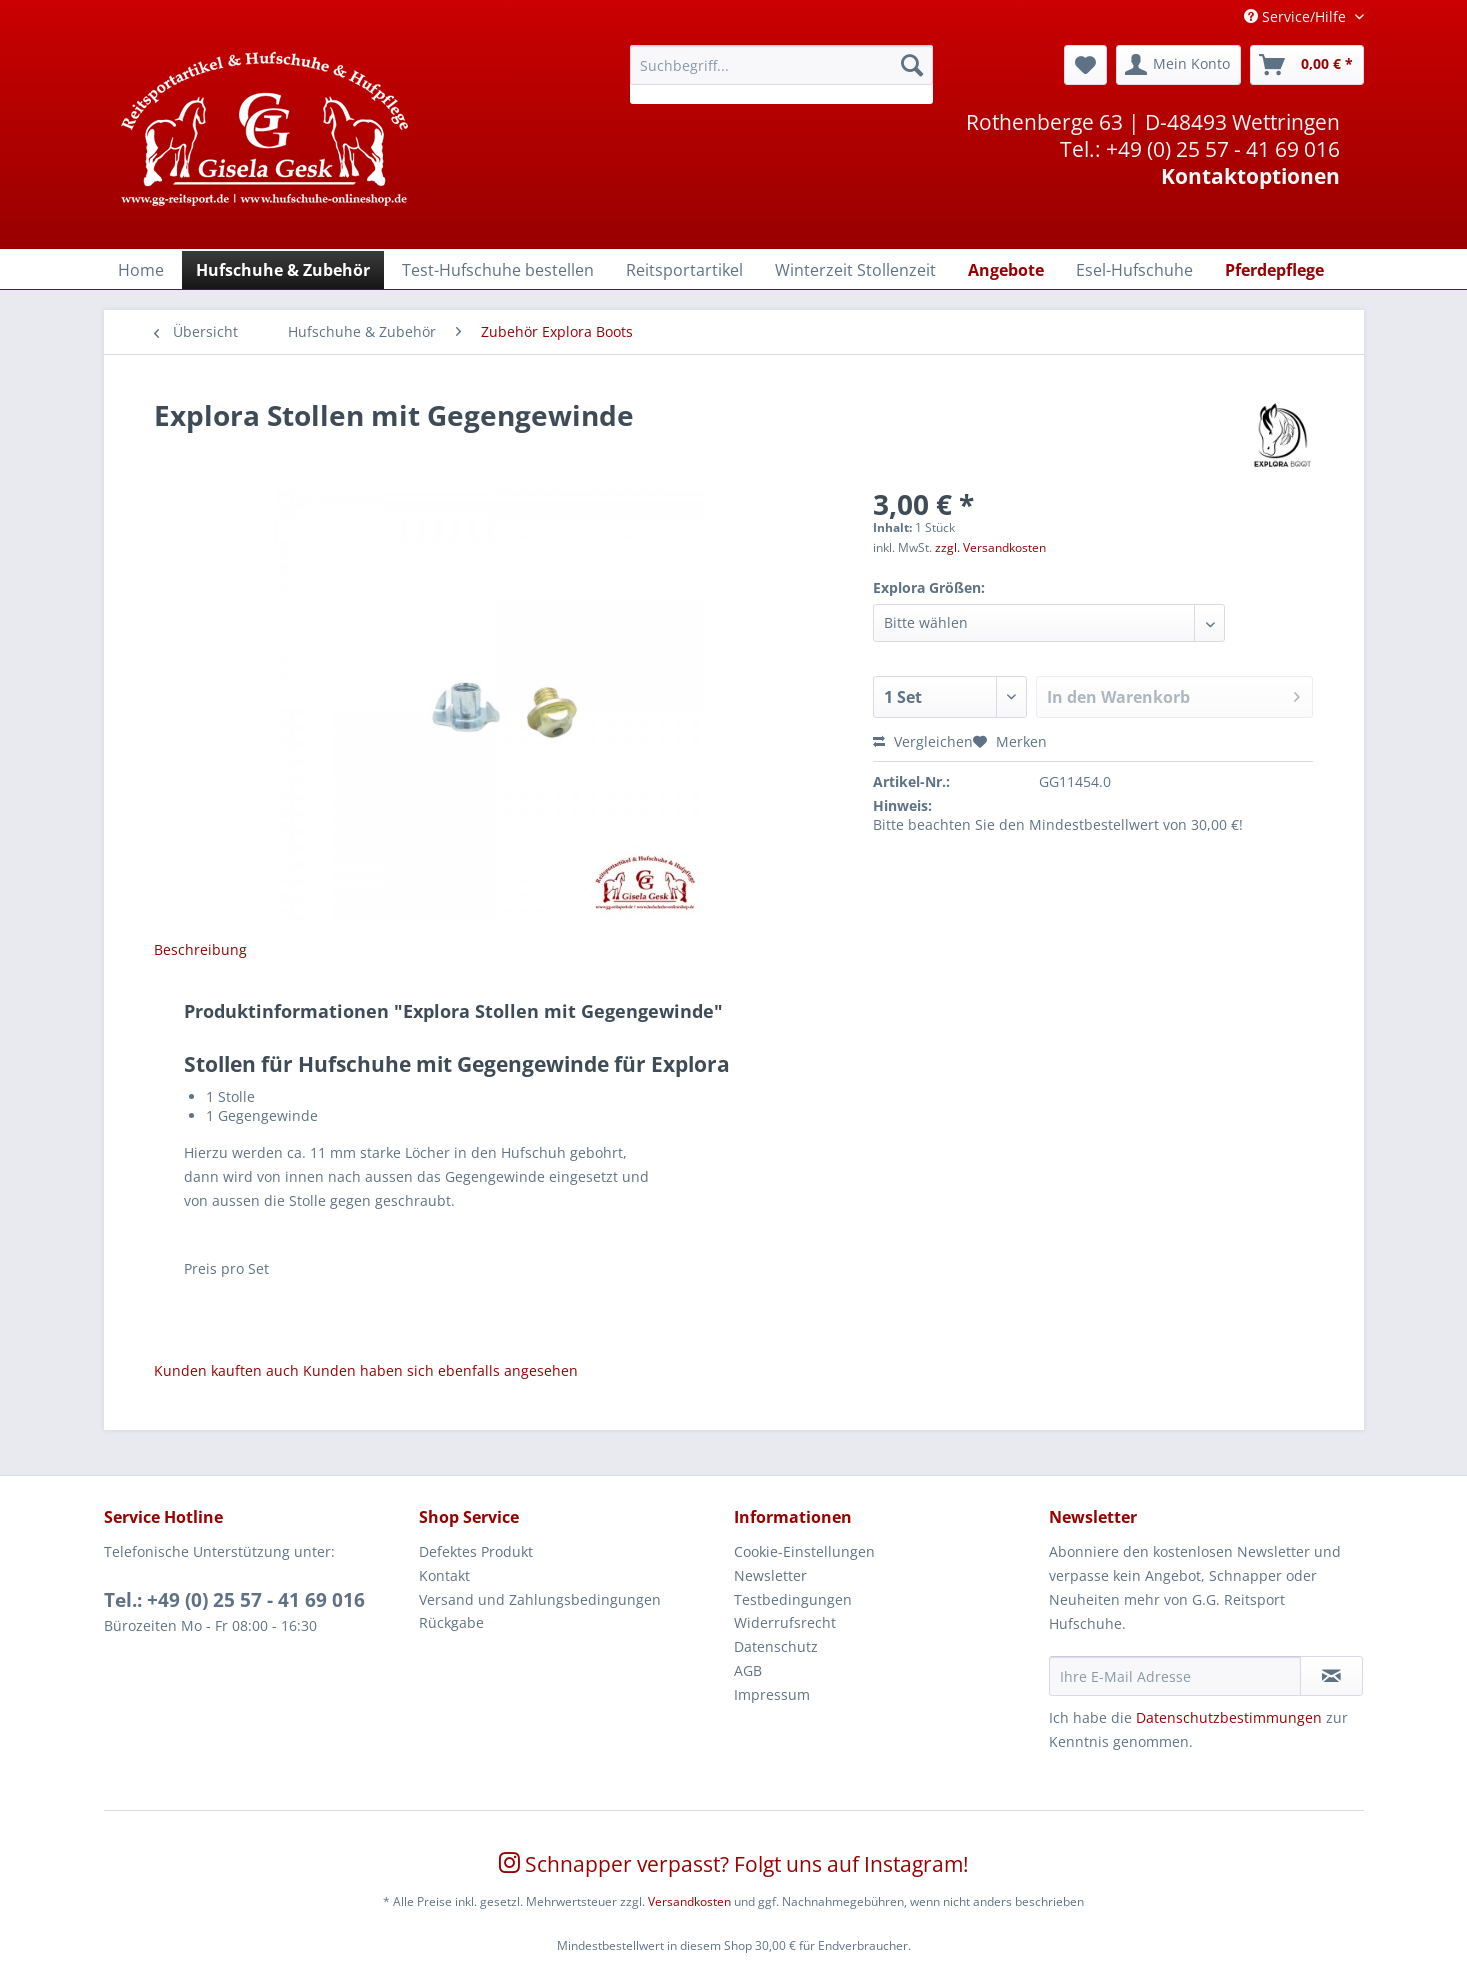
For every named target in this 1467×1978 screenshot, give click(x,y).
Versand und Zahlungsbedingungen (540, 1599)
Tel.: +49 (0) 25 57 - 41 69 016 (234, 1600)
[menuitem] (781, 74)
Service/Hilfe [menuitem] (1297, 16)
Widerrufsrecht (785, 1622)
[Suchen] (912, 65)
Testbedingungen (793, 1599)
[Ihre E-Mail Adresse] (1175, 1676)
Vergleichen (923, 741)
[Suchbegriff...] (781, 65)
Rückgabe (451, 1622)
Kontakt (444, 1575)
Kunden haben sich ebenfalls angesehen (440, 1370)
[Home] (141, 270)
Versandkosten (689, 1901)
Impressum (772, 1694)
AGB (748, 1670)
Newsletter (770, 1575)
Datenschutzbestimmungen (1229, 1717)
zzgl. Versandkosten (990, 547)
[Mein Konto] (1178, 65)
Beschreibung (200, 949)
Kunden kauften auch (226, 1370)
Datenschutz (776, 1646)
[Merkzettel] (1085, 65)
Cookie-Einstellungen (804, 1551)
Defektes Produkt (476, 1551)
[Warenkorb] (1307, 65)
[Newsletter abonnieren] (1331, 1676)
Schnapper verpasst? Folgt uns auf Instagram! (734, 1864)
